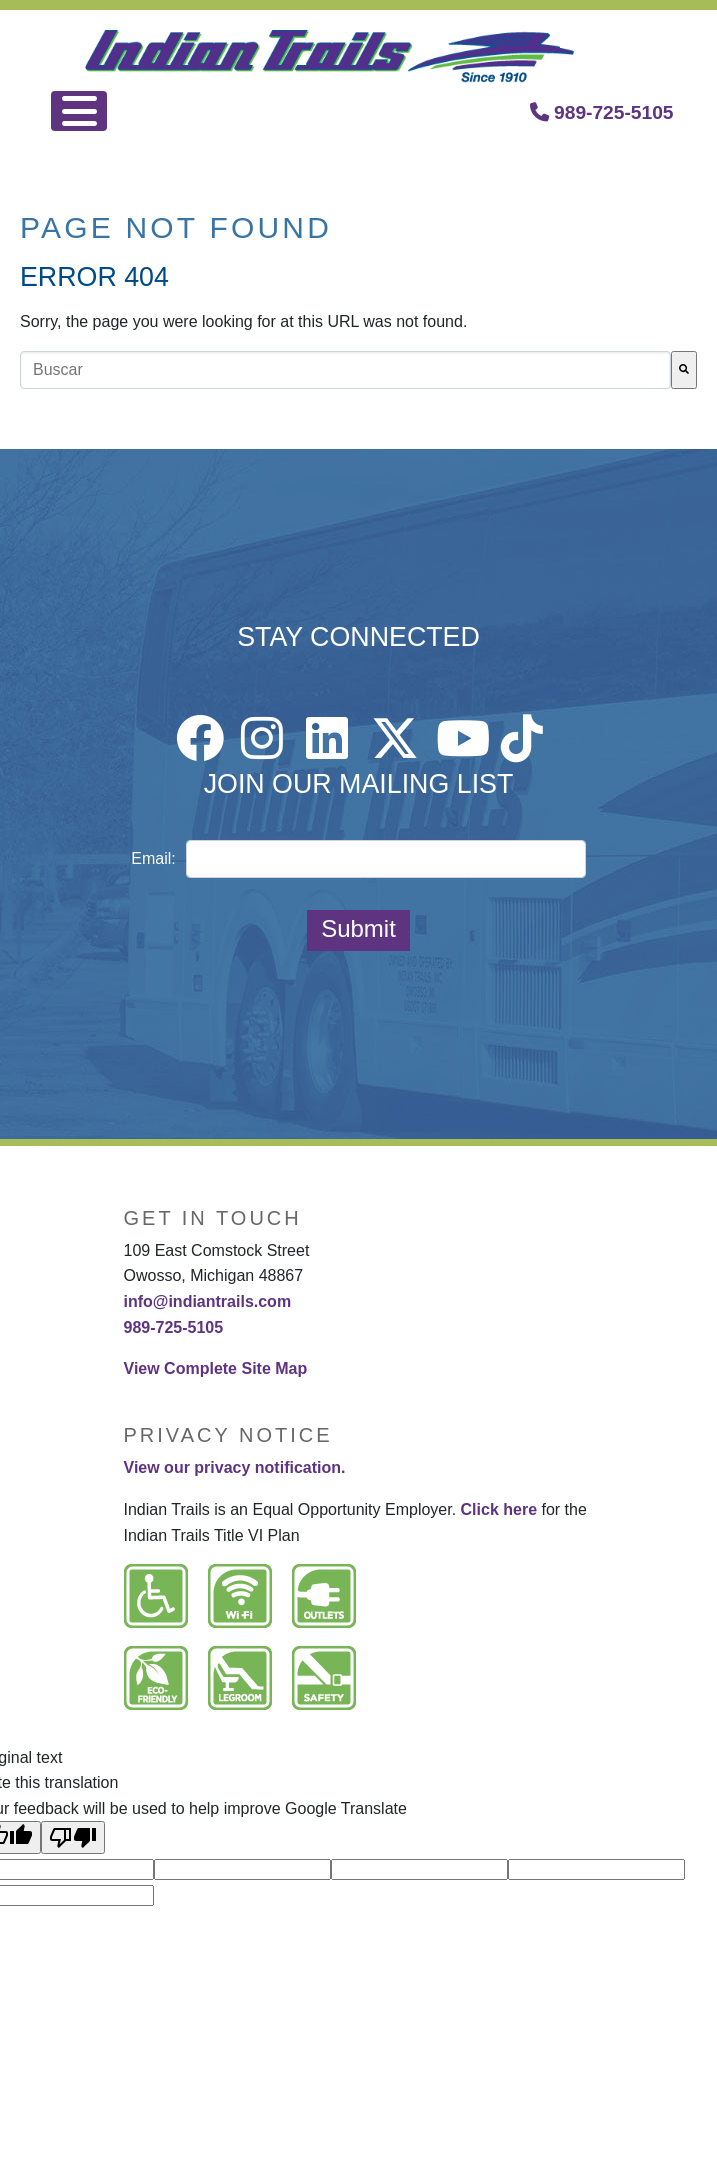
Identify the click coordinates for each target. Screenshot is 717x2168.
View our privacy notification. (235, 1467)
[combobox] (345, 370)
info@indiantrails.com (208, 1301)
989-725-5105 (602, 112)
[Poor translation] (73, 1837)
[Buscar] (684, 370)
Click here (499, 1509)
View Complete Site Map (216, 1368)
